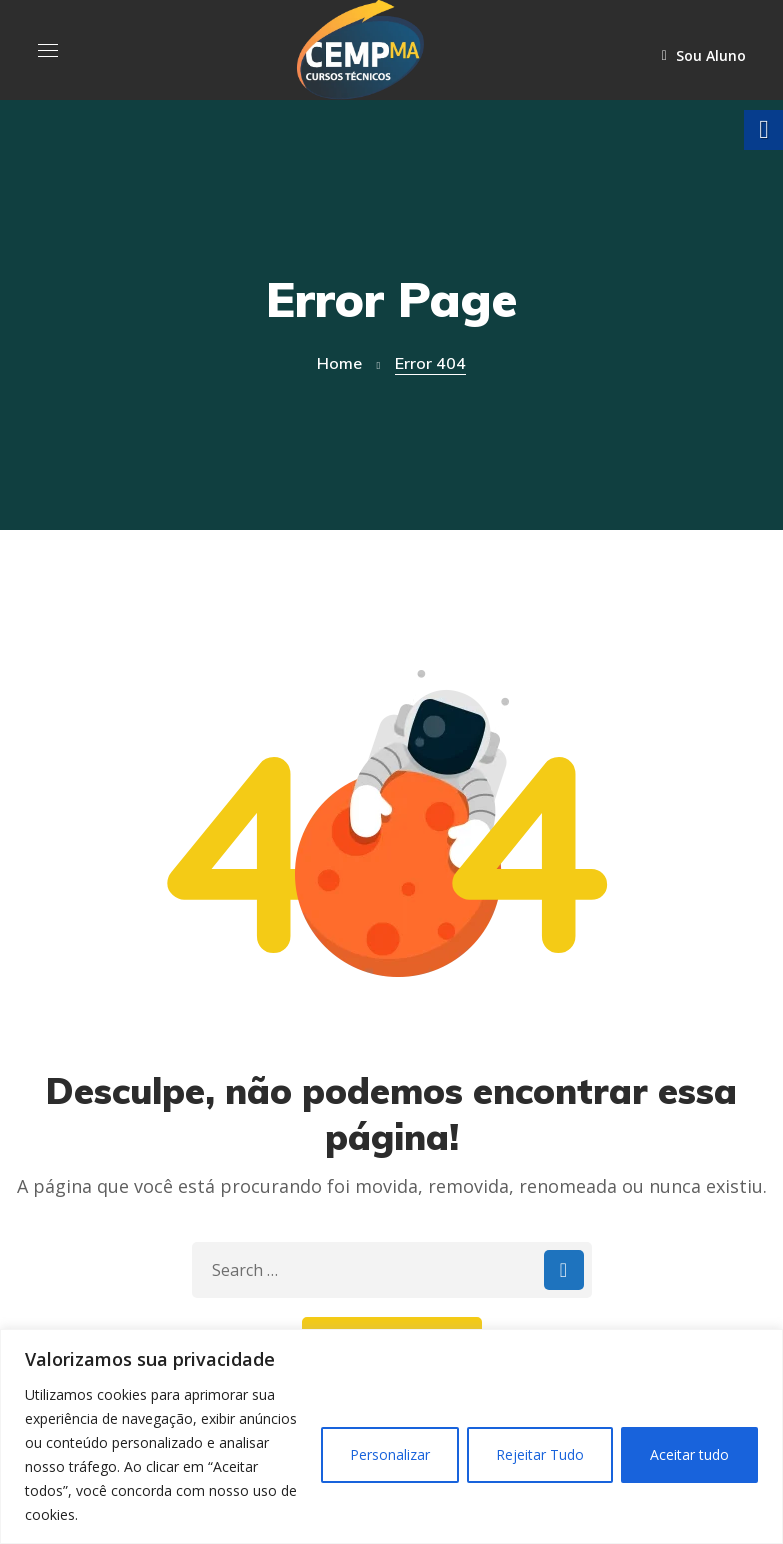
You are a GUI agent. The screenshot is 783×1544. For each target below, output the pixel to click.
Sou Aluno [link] (704, 55)
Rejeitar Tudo (540, 1454)
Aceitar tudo (689, 1454)
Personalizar (390, 1454)
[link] (359, 48)
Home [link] (339, 363)
